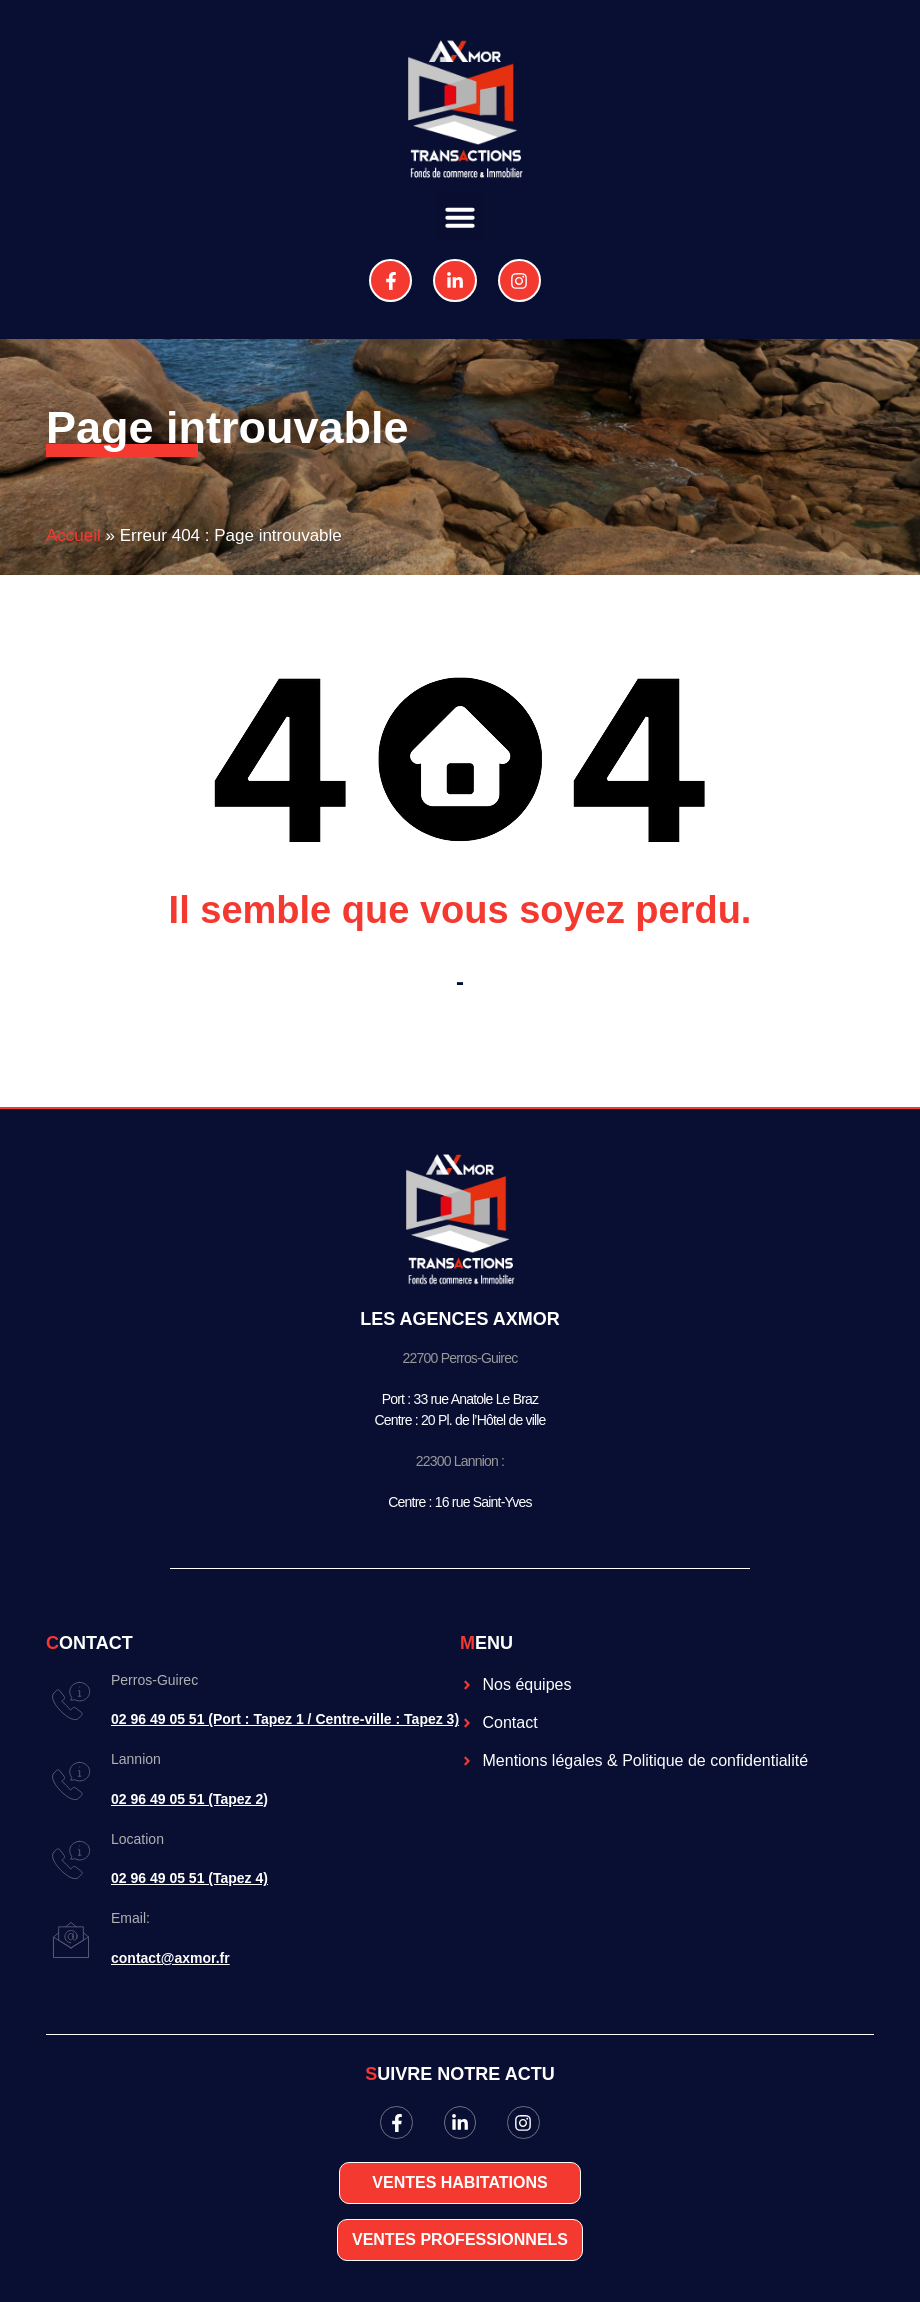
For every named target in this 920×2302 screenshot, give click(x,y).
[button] (460, 217)
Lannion (136, 1759)
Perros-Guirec (154, 1680)
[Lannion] (71, 1781)
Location (137, 1839)
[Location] (71, 1860)
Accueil (73, 535)
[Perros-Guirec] (71, 1701)
